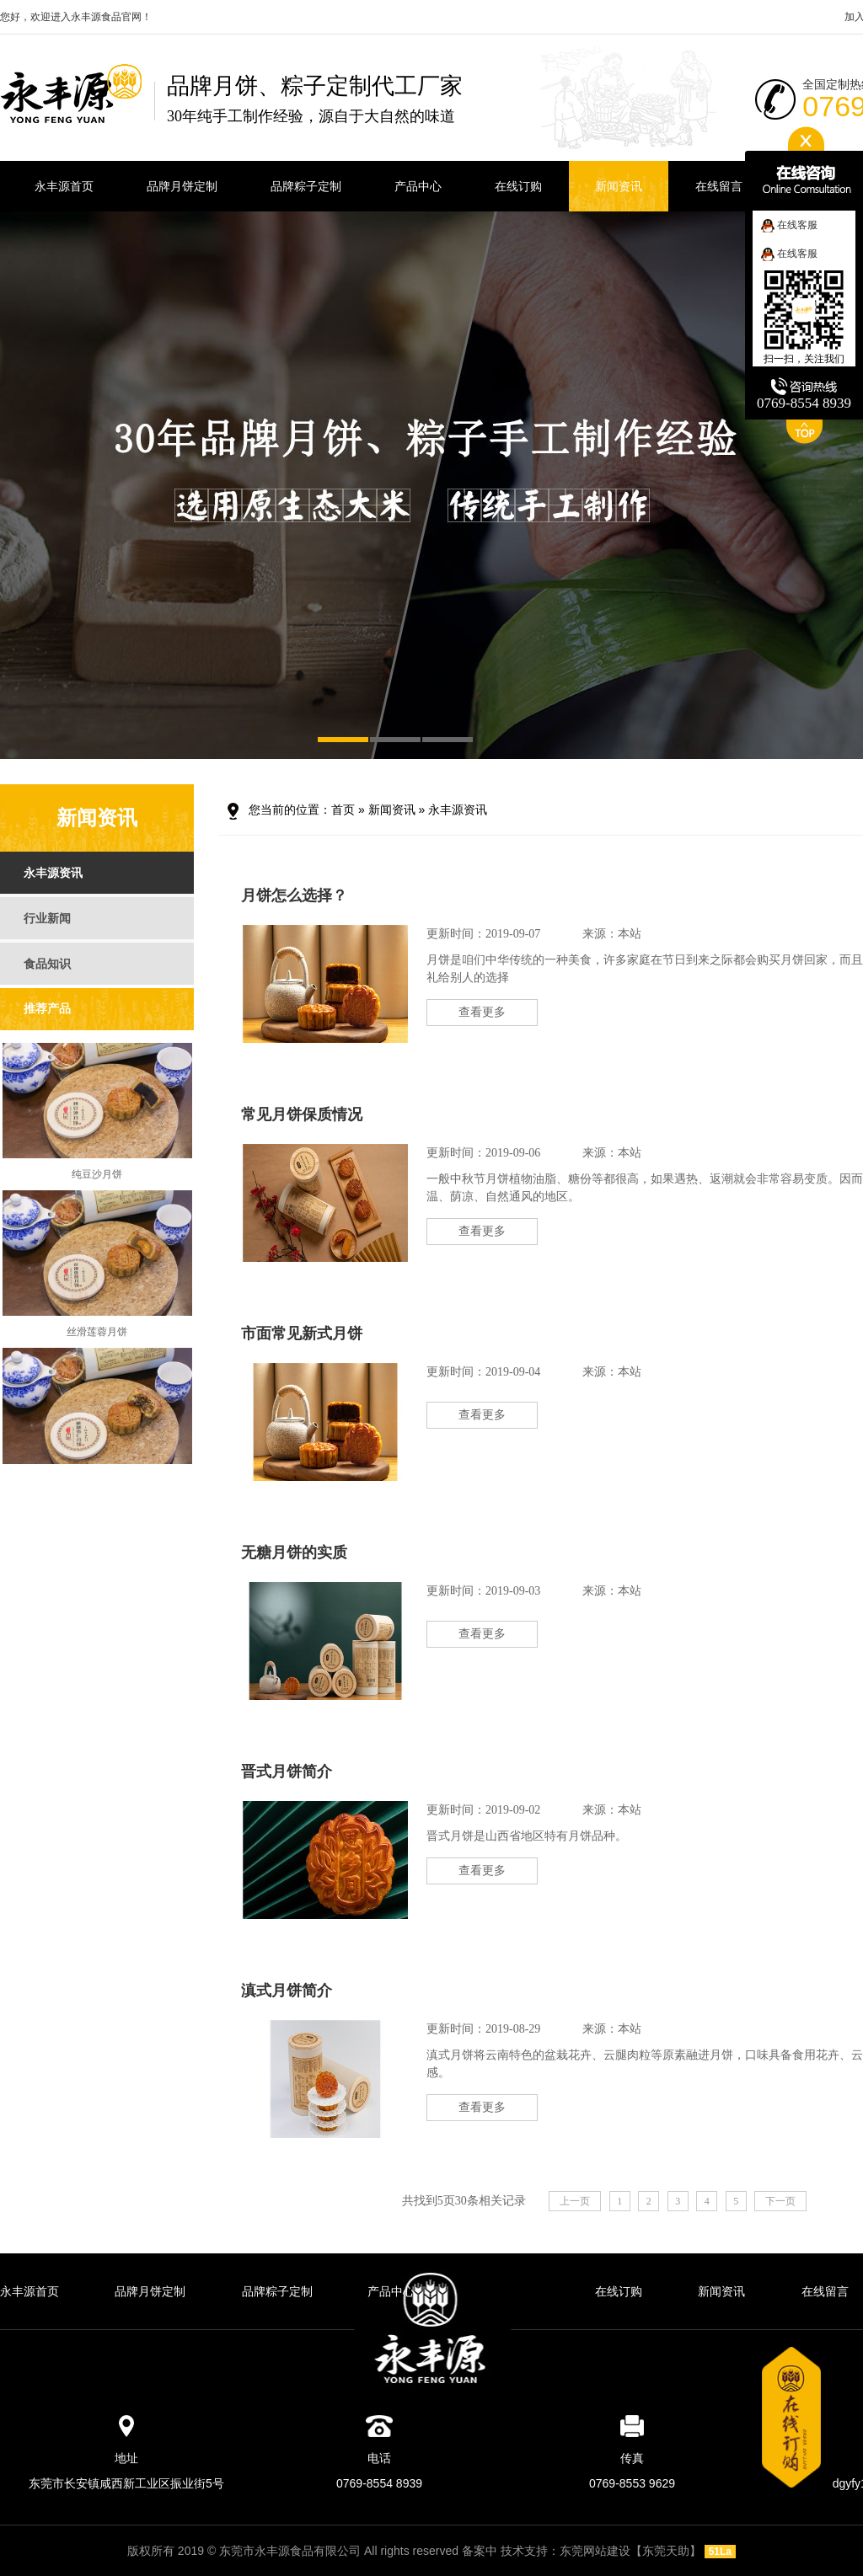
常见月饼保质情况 (301, 1114)
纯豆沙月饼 (97, 1182)
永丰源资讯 (457, 809)
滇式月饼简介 (286, 1990)
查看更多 (482, 1012)
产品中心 (391, 2291)
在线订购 (618, 2291)
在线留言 (825, 2291)
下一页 (780, 2201)
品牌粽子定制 (277, 2291)
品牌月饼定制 (150, 2291)
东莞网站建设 (595, 2550)
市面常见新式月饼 (301, 1333)
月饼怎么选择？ (294, 895)
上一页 (575, 2201)
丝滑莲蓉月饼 (97, 1339)
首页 (343, 809)
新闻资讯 (391, 809)
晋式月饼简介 (286, 1771)
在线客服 (789, 225)
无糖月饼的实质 (294, 1552)
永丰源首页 (29, 2291)
